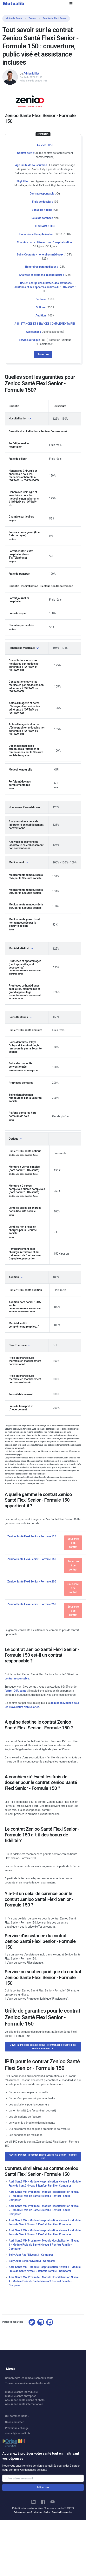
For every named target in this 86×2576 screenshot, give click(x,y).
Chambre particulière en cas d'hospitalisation (44, 242)
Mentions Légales (42, 2512)
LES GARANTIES (45, 226)
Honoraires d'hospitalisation (36, 234)
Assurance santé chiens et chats (24, 2400)
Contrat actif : (25, 152)
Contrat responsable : (43, 193)
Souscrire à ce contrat (73, 1542)
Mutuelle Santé (14, 18)
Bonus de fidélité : (43, 209)
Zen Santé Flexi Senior (55, 18)
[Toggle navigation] (71, 3)
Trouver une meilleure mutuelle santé (27, 2383)
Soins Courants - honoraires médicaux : (41, 254)
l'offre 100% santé (15, 1690)
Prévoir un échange (17, 2428)
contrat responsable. (17, 1678)
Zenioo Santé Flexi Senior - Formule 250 (31, 1604)
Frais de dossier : (42, 201)
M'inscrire (43, 2487)
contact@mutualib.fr (17, 2433)
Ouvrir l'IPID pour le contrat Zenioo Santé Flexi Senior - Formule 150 (42, 2156)
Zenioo (32, 18)
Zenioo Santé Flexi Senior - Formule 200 (31, 1581)
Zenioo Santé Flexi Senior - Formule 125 (31, 1536)
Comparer (65, 2185)
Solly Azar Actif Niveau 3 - (25, 2254)
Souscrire (43, 354)
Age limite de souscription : (31, 165)
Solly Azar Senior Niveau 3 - (26, 2260)
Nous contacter (14, 2422)
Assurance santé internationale (24, 2404)
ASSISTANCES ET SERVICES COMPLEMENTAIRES (45, 323)
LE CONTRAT (45, 144)
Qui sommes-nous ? (17, 2415)
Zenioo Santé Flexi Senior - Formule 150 (31, 1559)
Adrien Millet (31, 73)
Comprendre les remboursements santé (29, 2378)
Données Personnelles (62, 2512)
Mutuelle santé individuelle (21, 2391)
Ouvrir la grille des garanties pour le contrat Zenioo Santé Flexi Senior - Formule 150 (43, 2047)
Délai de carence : (42, 217)
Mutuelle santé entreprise (20, 2396)
